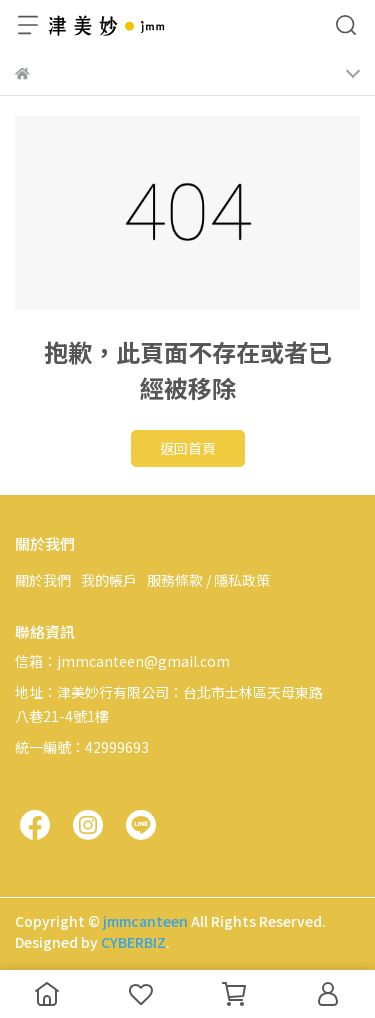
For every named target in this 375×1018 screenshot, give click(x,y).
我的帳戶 (109, 580)
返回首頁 (188, 448)
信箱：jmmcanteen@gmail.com (122, 661)
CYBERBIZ (133, 942)
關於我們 (43, 580)
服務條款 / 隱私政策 (208, 580)
